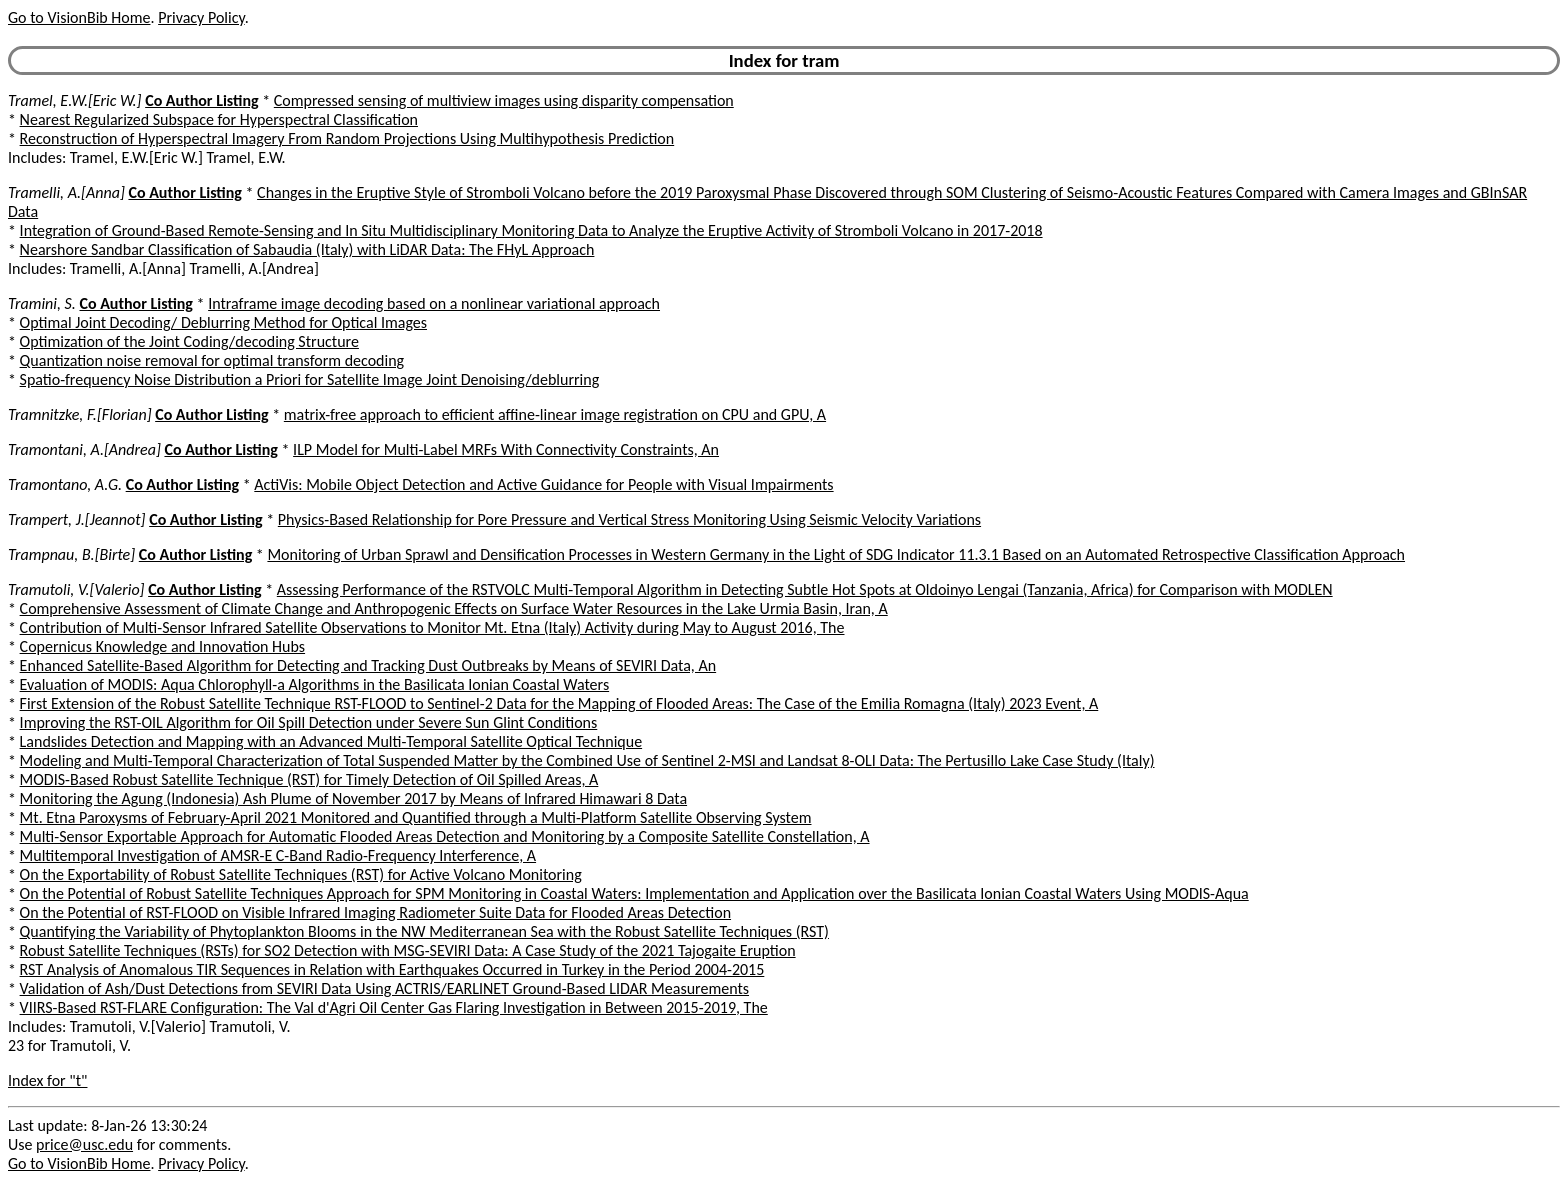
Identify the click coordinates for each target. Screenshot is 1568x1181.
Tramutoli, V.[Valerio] (76, 589)
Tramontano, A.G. (65, 484)
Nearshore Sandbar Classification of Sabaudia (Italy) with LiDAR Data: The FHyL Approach (307, 249)
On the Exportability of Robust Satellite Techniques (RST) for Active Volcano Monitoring (301, 874)
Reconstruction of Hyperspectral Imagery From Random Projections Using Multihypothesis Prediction (347, 138)
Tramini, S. (42, 303)
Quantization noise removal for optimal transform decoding (212, 360)
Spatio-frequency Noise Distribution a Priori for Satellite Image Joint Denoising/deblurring (310, 379)
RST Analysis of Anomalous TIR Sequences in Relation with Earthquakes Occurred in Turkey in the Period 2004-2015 (392, 969)
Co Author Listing (201, 100)
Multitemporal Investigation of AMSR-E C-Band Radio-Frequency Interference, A (278, 855)
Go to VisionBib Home (79, 17)
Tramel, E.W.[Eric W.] (75, 100)
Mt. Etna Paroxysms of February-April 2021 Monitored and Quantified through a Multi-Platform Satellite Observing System (416, 817)
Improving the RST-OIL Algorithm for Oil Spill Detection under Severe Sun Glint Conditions (309, 722)
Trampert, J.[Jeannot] (77, 519)
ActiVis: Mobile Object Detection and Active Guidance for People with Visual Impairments (543, 484)
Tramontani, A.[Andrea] (84, 449)
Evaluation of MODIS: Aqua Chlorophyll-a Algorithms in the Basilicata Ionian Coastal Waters (315, 684)
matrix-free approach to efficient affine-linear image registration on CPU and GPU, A (555, 414)
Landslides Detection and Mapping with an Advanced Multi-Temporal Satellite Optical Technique (331, 741)
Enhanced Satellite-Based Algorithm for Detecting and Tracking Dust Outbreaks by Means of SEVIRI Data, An (368, 665)
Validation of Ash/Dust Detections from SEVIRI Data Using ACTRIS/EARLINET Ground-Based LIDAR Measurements (384, 988)
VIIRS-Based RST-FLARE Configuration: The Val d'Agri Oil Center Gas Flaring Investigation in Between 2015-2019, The (394, 1007)
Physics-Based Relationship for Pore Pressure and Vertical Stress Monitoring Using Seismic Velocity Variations (629, 519)
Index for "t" (47, 1080)
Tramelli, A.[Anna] (66, 192)
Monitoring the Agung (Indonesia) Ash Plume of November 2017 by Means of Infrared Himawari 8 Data (353, 798)
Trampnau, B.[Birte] (71, 554)
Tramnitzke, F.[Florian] (80, 414)
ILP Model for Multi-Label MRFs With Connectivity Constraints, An (506, 449)
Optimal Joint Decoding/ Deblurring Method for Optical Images (223, 322)
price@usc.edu (84, 1144)
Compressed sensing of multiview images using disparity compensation (504, 100)
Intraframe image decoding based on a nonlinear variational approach (434, 303)
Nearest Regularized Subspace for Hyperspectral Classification (219, 119)
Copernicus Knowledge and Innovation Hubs (162, 646)
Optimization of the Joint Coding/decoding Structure (189, 341)
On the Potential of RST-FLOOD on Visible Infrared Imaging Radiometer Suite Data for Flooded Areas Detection (375, 912)
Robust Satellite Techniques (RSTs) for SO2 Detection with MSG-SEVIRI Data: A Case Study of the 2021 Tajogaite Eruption (408, 950)
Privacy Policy (201, 17)
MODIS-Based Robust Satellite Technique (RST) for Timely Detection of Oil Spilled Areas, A (309, 779)
